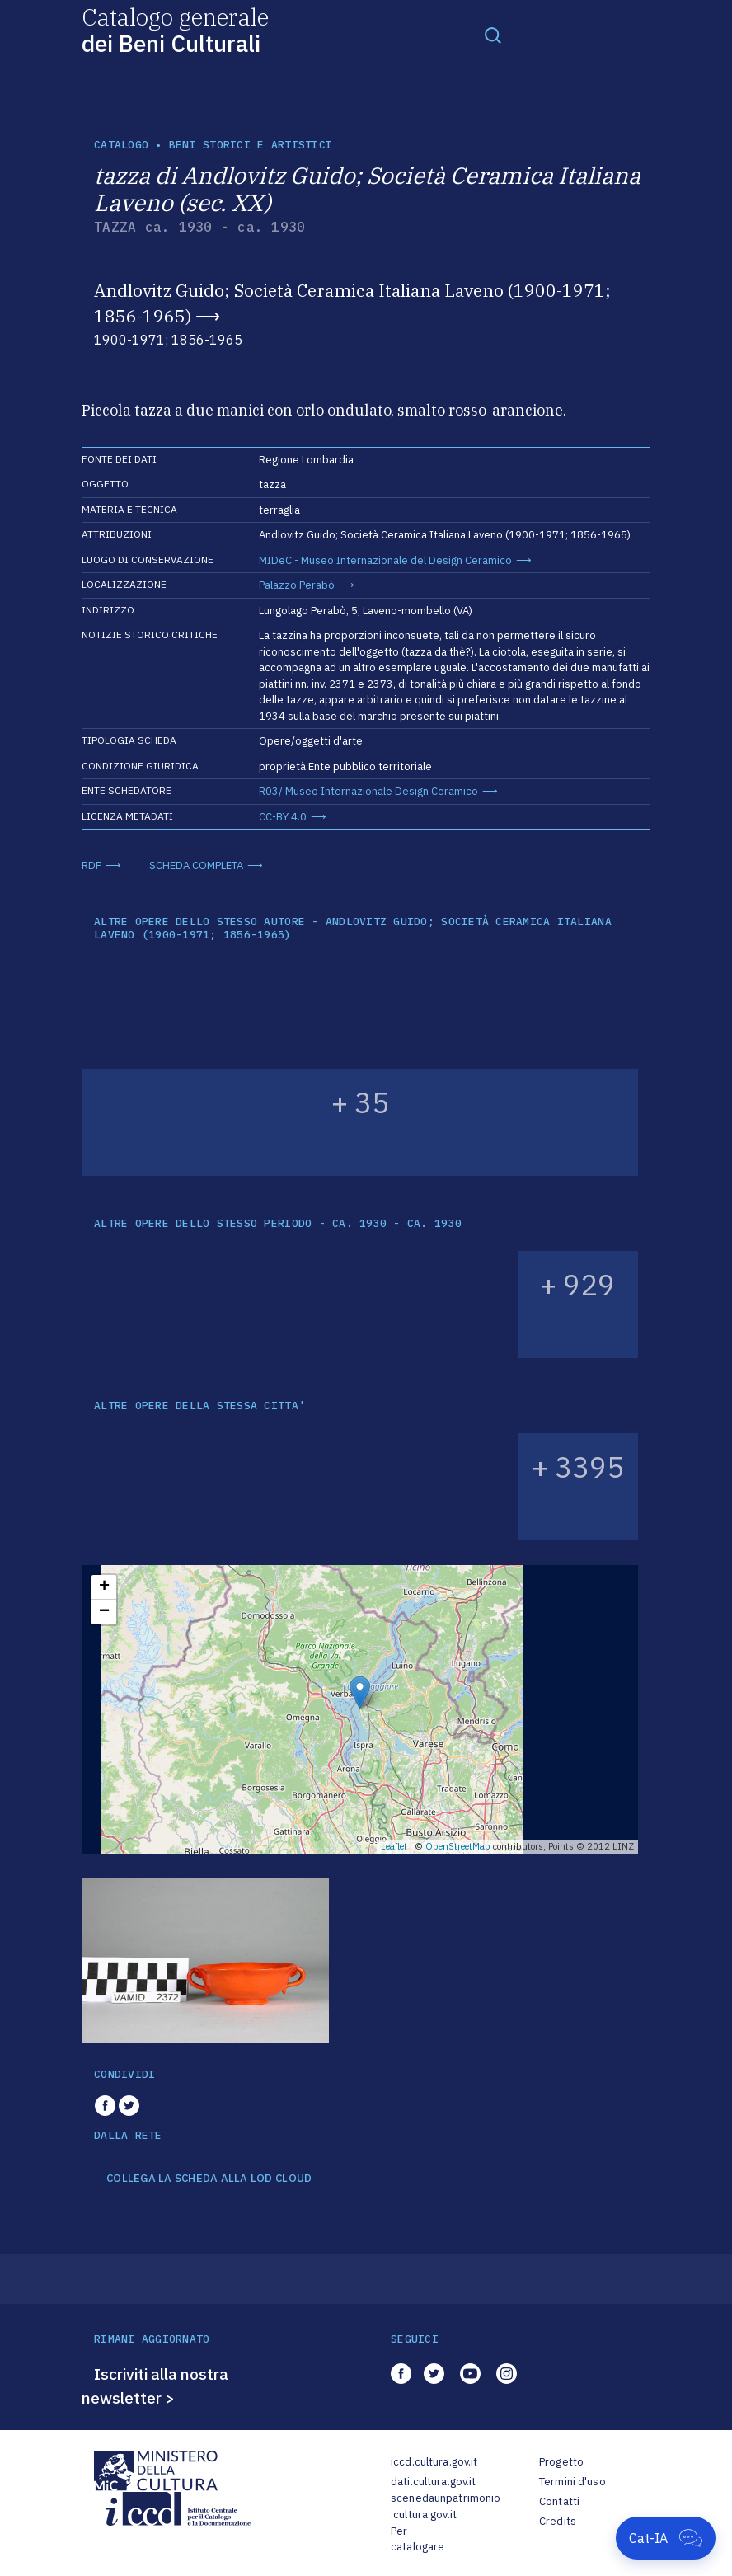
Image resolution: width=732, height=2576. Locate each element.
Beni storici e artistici (250, 145)
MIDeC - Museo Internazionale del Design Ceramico (385, 560)
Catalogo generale (175, 29)
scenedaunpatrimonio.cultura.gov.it (445, 2506)
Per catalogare (417, 2539)
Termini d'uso (572, 2482)
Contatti (559, 2501)
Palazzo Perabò (297, 585)
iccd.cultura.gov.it (434, 2462)
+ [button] (104, 1587)
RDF (91, 865)
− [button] (104, 1612)
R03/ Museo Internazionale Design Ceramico (368, 791)
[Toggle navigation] (493, 35)
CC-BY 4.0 (283, 817)
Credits (557, 2521)
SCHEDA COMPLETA (196, 865)
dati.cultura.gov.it (433, 2482)
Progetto (561, 2462)
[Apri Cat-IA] (666, 2538)
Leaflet (394, 1846)
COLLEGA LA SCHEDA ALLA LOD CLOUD (209, 2178)
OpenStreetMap (457, 1846)
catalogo (121, 145)
